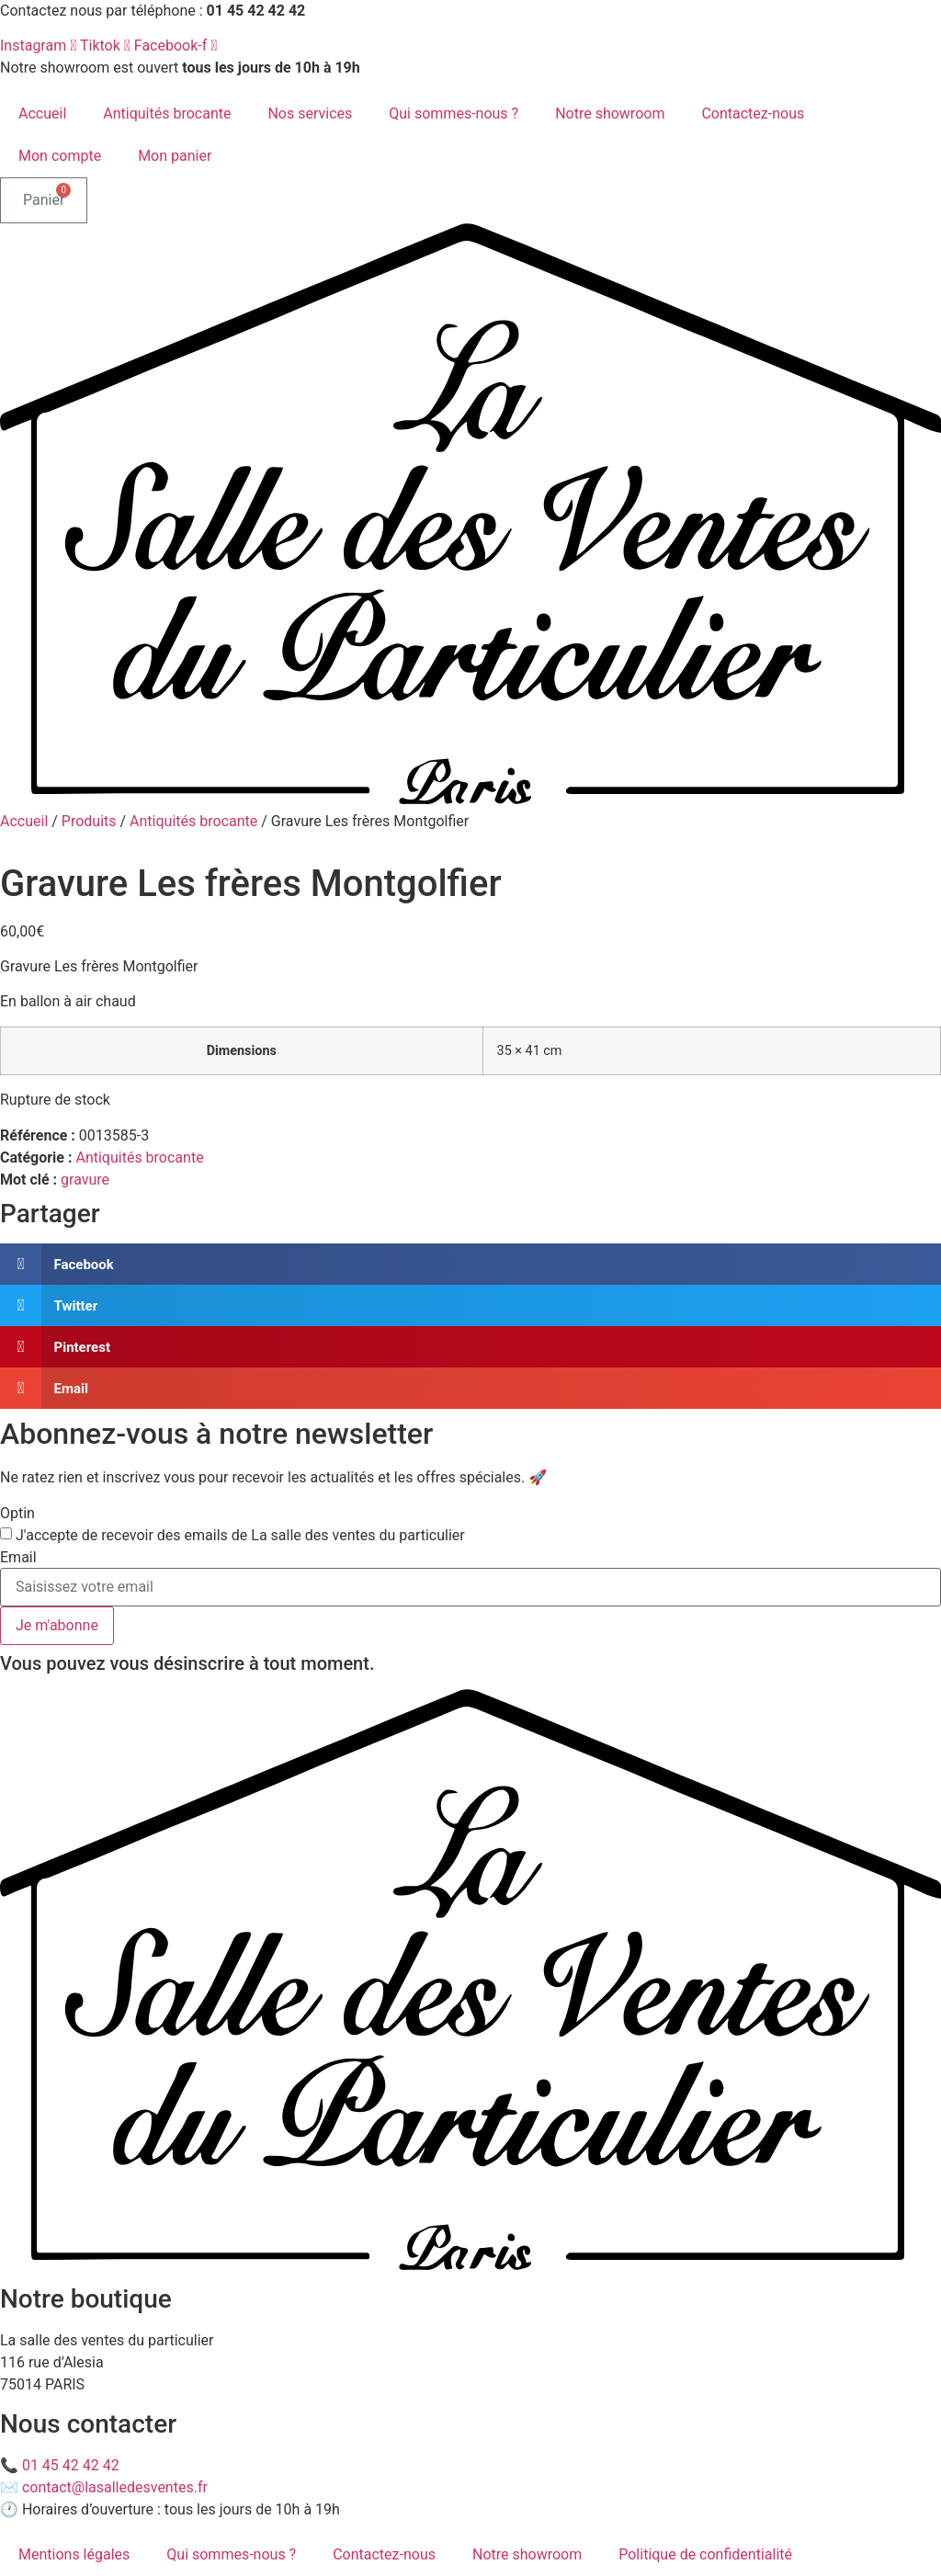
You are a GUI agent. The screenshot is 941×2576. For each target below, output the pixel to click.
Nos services (309, 113)
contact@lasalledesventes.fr (115, 2487)
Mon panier (174, 156)
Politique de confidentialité (705, 2554)
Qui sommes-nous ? (453, 113)
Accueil (42, 113)
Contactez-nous (752, 113)
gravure (85, 1179)
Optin (17, 1513)
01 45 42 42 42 (70, 2465)
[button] (470, 1264)
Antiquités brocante (167, 113)
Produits (89, 821)
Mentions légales (74, 2554)
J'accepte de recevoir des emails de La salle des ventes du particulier (240, 1535)
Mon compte (59, 156)
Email (18, 1557)
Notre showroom (609, 113)
